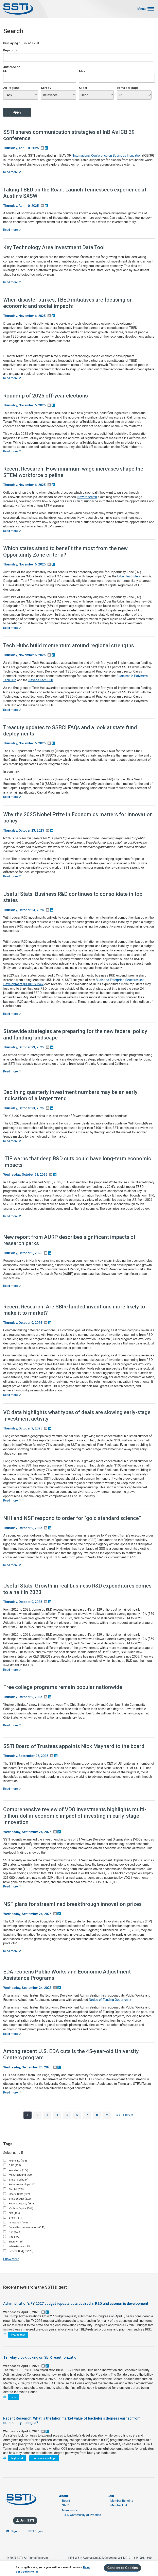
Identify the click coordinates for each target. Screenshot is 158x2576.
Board (66, 2501)
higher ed (17, 2458)
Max (82, 71)
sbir (13, 2397)
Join (110, 2496)
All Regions (11, 88)
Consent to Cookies (122, 2568)
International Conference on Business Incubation (107, 155)
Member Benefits (121, 2501)
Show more (11, 2259)
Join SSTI (27, 2520)
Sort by (46, 88)
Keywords (10, 50)
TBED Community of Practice (81, 2515)
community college (44, 2458)
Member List (118, 2505)
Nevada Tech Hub (40, 680)
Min (5, 71)
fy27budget (18, 2334)
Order (83, 88)
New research (87, 497)
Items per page (128, 88)
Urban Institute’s (128, 576)
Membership (70, 2510)
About (63, 2496)
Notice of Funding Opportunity (110, 2000)
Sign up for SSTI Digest (27, 2531)
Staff (65, 2505)
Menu (141, 9)
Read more (12, 172)
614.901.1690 (143, 2557)
